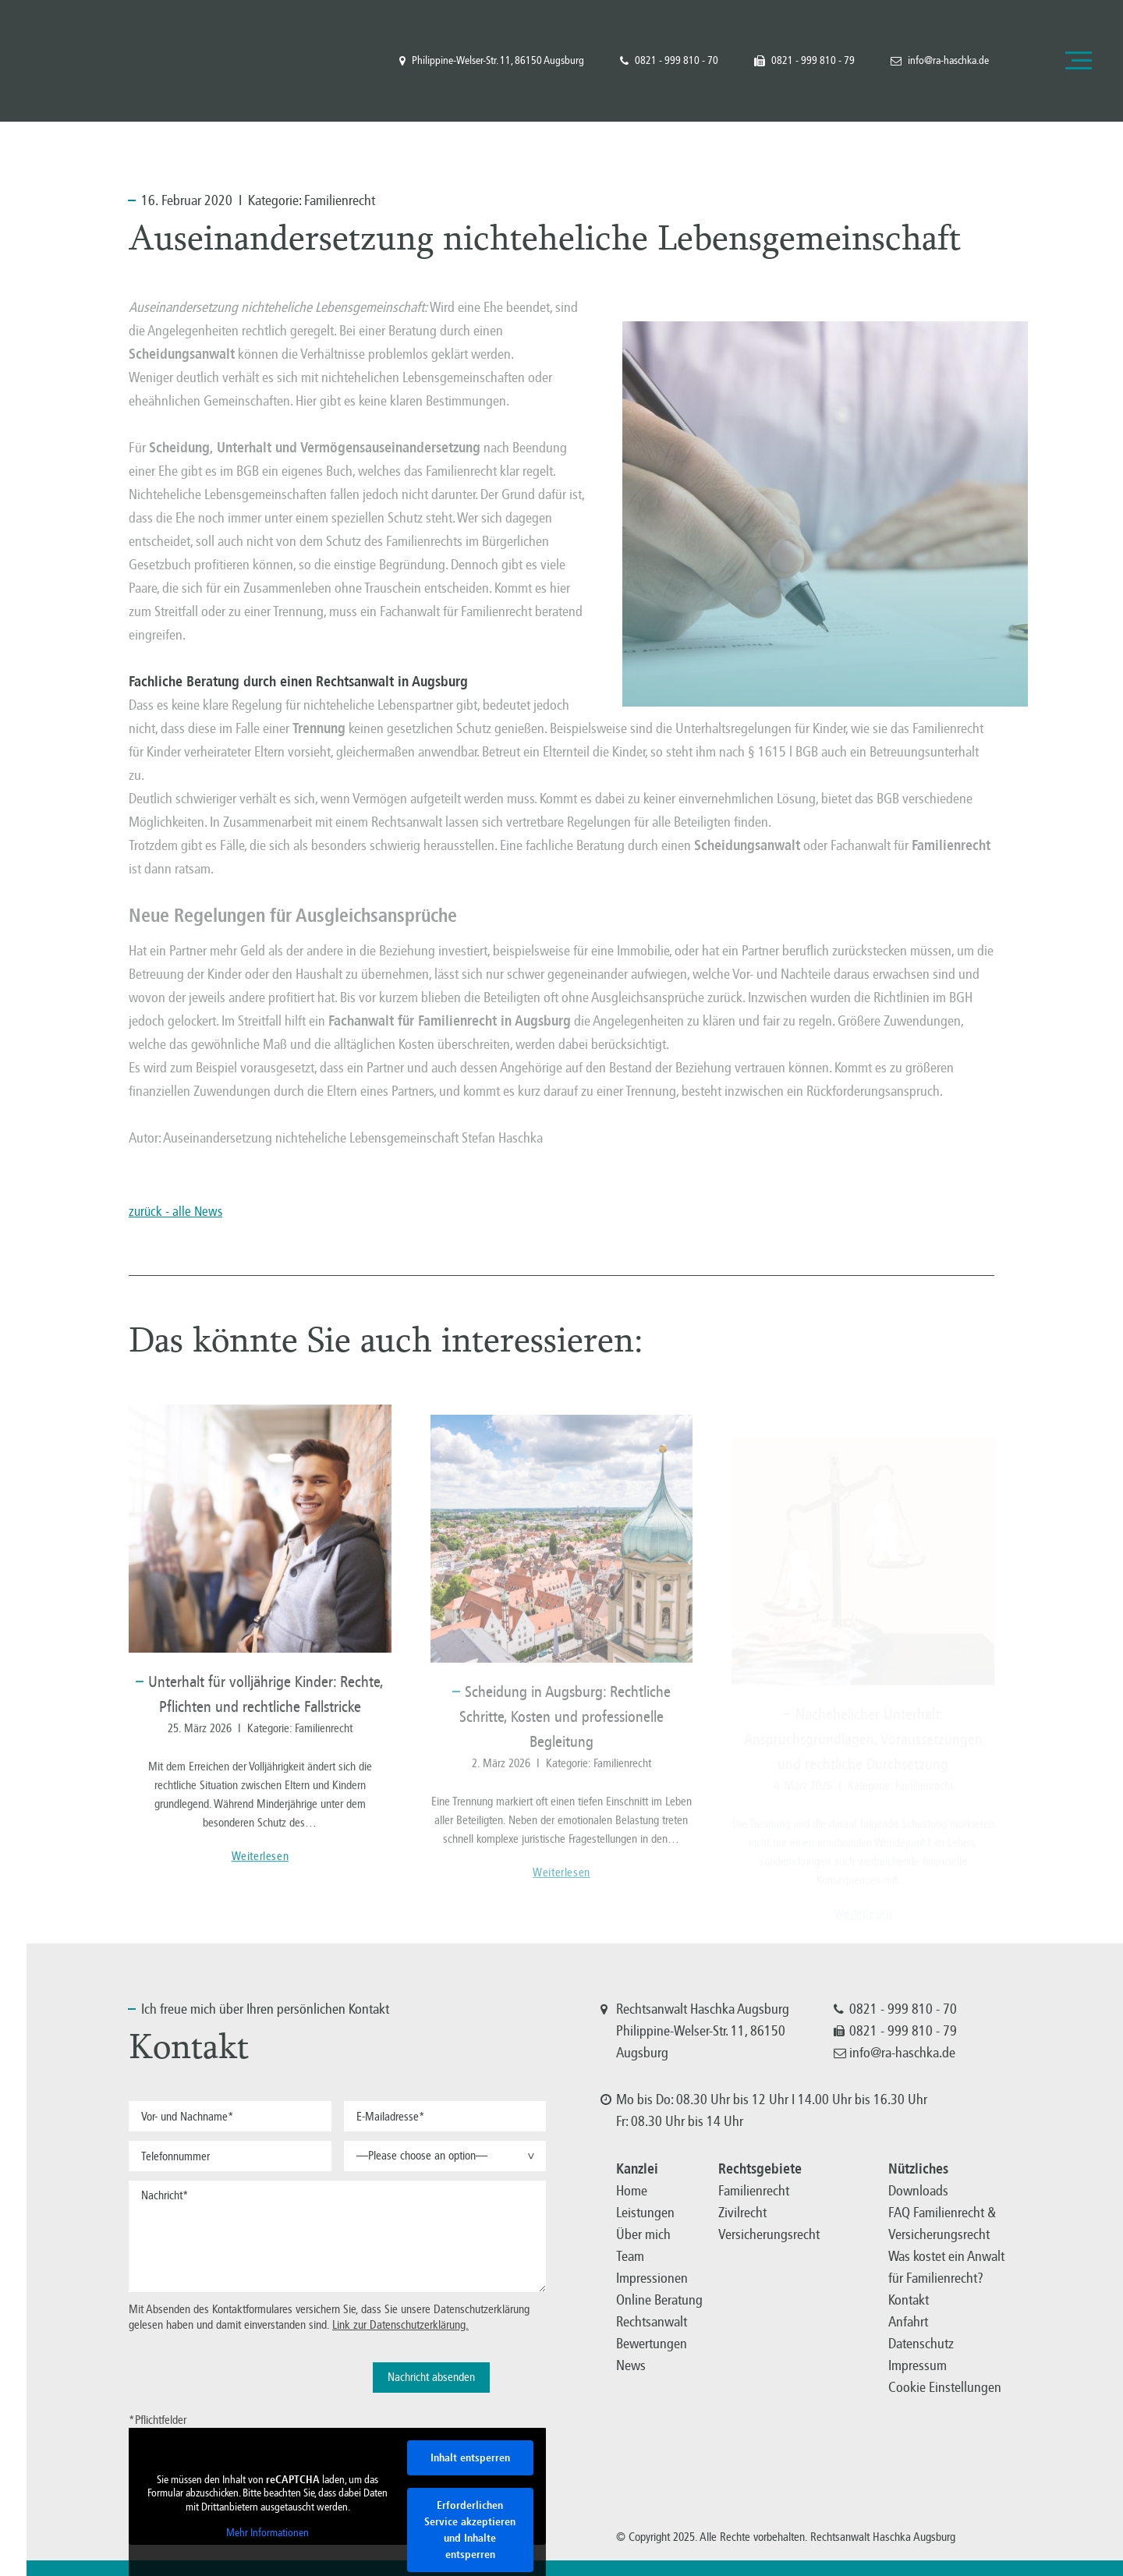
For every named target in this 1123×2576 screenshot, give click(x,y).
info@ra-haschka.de (940, 61)
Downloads (918, 2190)
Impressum (917, 2365)
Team (630, 2256)
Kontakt (908, 2299)
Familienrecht (339, 200)
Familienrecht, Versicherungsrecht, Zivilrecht (92, 60)
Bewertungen (651, 2343)
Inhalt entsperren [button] (470, 2457)
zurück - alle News (175, 1211)
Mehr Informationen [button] (267, 2532)
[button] (445, 2156)
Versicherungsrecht (769, 2234)
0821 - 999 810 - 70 (669, 61)
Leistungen (645, 2212)
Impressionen (652, 2278)
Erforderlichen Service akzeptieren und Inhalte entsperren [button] (469, 2530)
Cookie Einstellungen (944, 2387)
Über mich (643, 2234)
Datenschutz (921, 2343)
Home (631, 2190)
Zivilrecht (742, 2212)
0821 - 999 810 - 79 (804, 61)
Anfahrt (908, 2321)
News (631, 2365)
